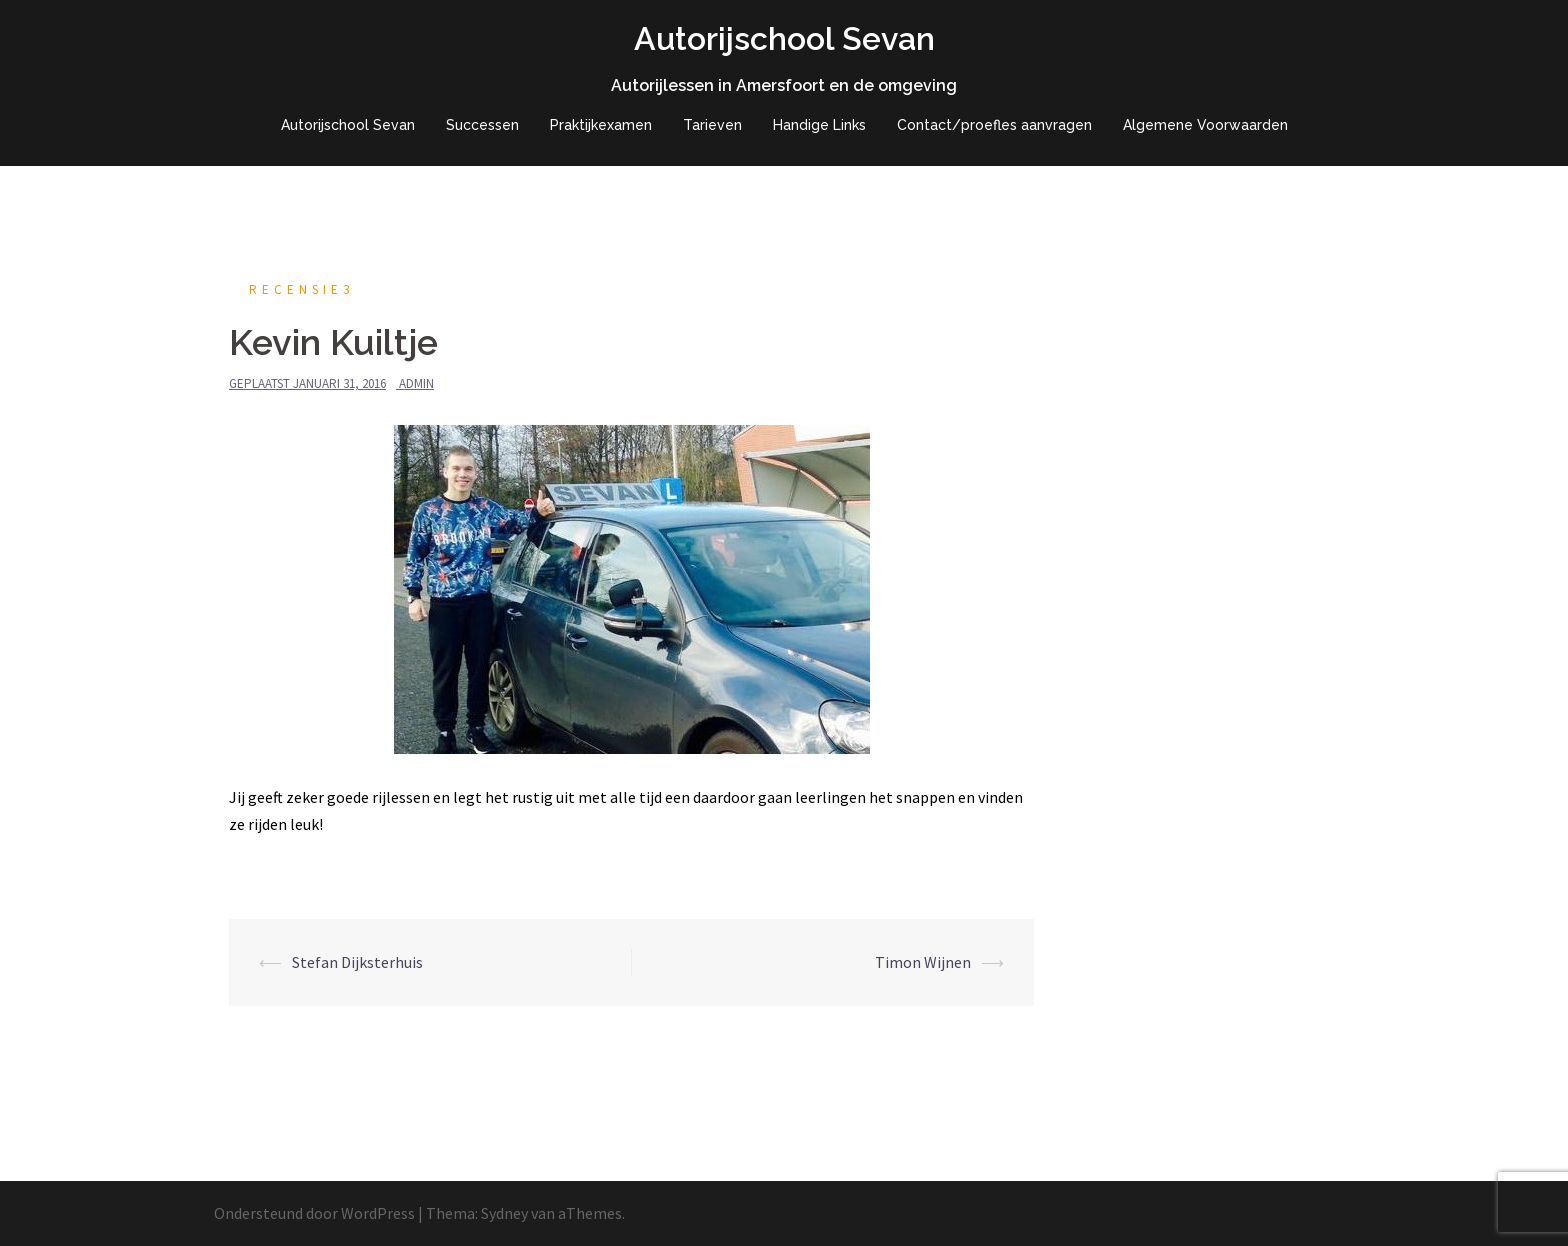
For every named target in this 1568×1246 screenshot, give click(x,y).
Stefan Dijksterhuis (357, 962)
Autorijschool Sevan (784, 38)
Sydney (504, 1213)
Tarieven (712, 125)
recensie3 (301, 289)
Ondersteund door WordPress (314, 1213)
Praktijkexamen (601, 125)
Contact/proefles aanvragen (994, 125)
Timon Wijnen (923, 962)
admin (416, 383)
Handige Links (819, 125)
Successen (482, 125)
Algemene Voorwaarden (1205, 125)
